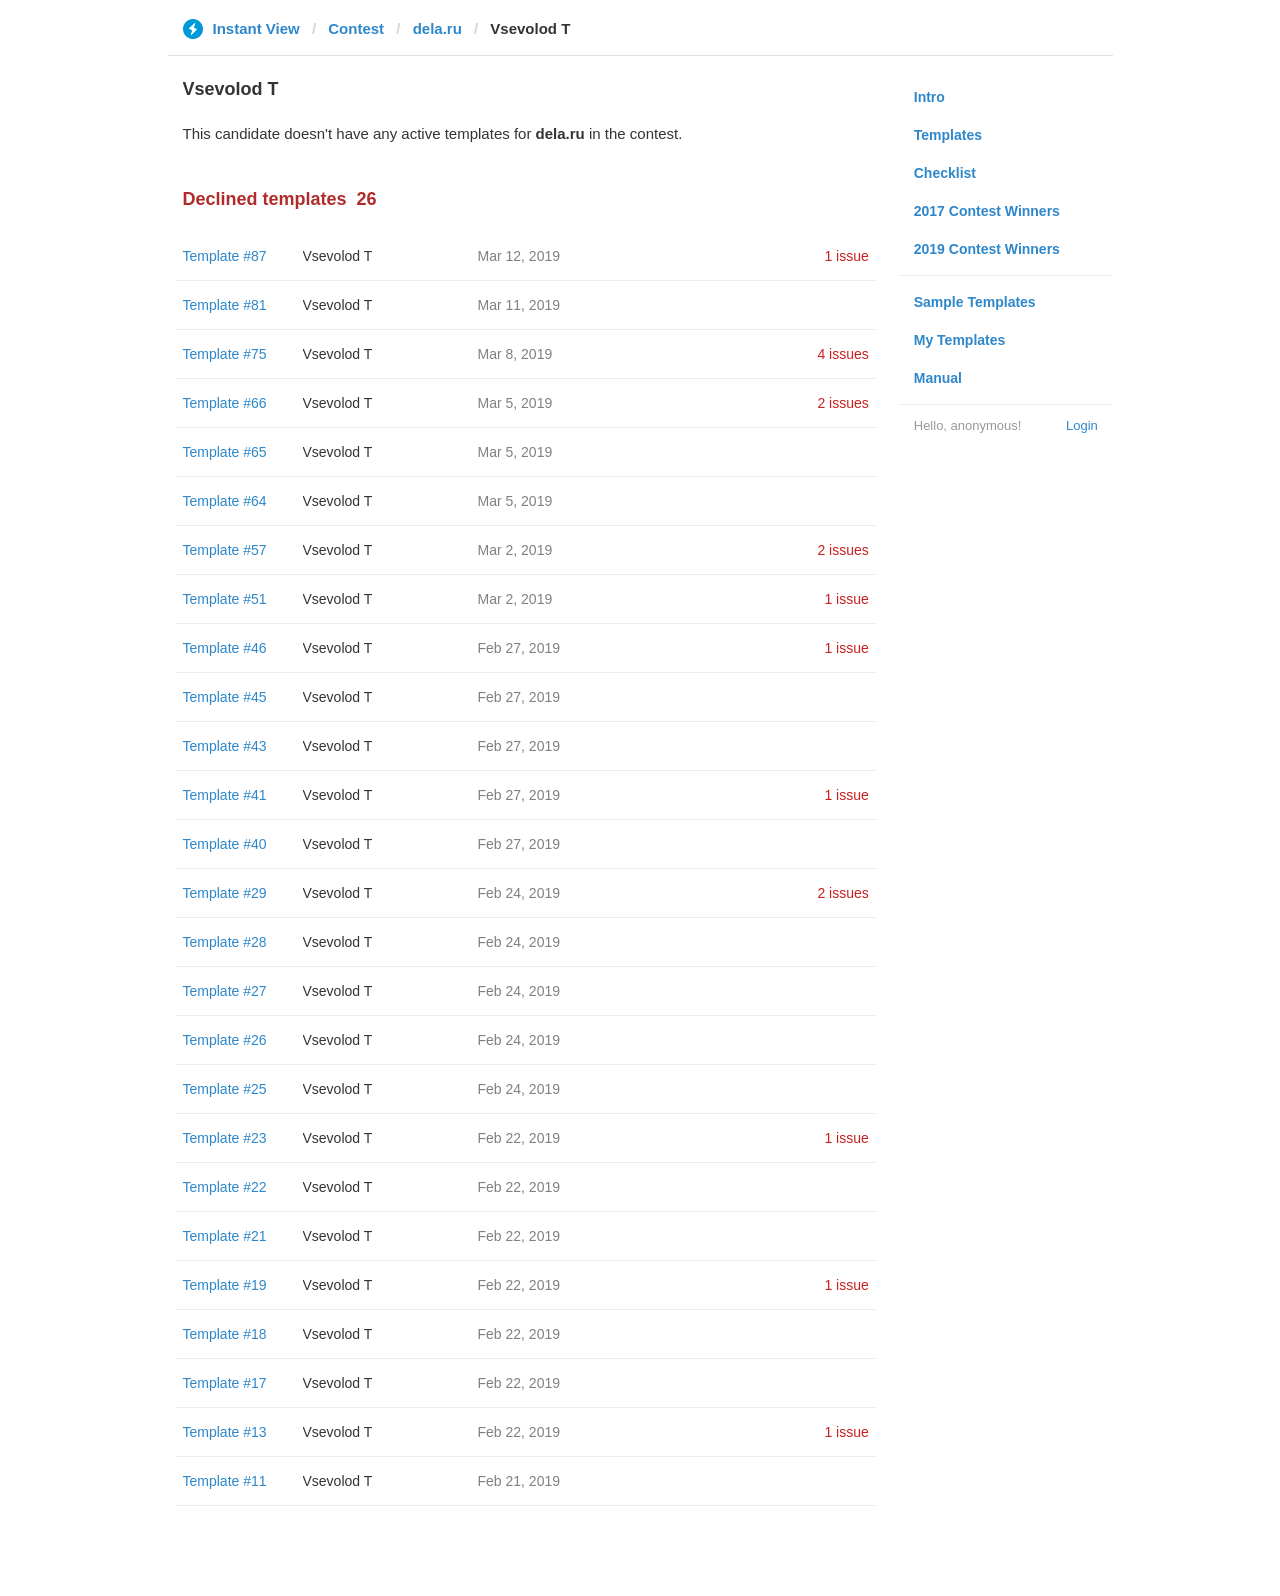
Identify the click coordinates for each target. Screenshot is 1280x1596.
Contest (356, 28)
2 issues (842, 403)
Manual (938, 378)
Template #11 (225, 1481)
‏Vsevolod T (338, 256)
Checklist (945, 173)
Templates (948, 135)
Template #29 (225, 893)
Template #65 (225, 452)
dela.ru (437, 28)
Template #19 (225, 1285)
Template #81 (225, 305)
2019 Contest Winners (987, 249)
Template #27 (225, 991)
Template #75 (225, 354)
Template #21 (225, 1236)
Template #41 (225, 795)
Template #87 (225, 256)
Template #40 (225, 844)
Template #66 (225, 403)
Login (1082, 425)
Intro (929, 97)
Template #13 (225, 1432)
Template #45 (225, 697)
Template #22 (225, 1187)
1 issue (846, 256)
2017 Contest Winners (987, 211)
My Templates (960, 340)
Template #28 (225, 942)
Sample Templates (975, 302)
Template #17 (225, 1383)
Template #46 (225, 648)
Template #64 (225, 501)
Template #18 (225, 1334)
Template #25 (225, 1089)
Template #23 (225, 1138)
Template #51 (225, 599)
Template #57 (225, 550)
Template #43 (225, 746)
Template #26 (225, 1040)
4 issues (842, 354)
